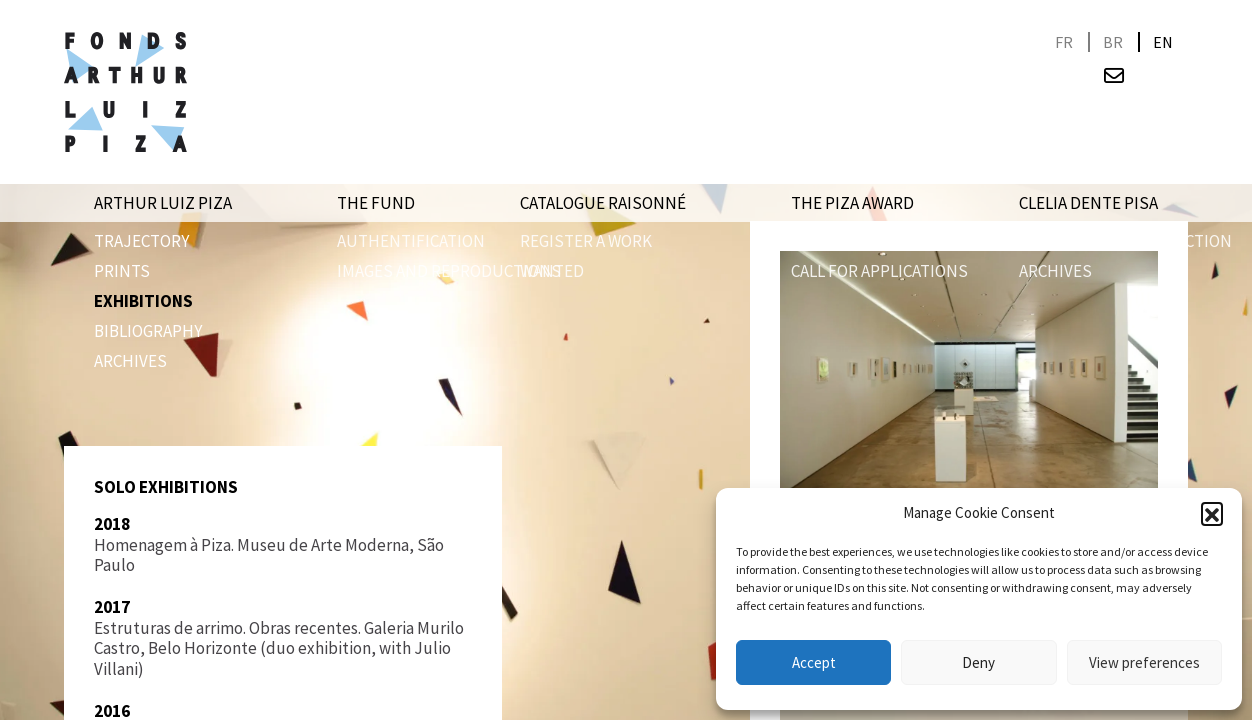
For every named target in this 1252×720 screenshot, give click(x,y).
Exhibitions (143, 301)
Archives (130, 361)
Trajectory (141, 241)
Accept (814, 662)
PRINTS (122, 271)
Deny (978, 662)
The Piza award (852, 203)
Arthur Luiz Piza (163, 203)
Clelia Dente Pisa (1088, 203)
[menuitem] (1064, 42)
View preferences (1144, 662)
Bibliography (148, 331)
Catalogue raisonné (603, 203)
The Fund (376, 203)
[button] (1212, 513)
